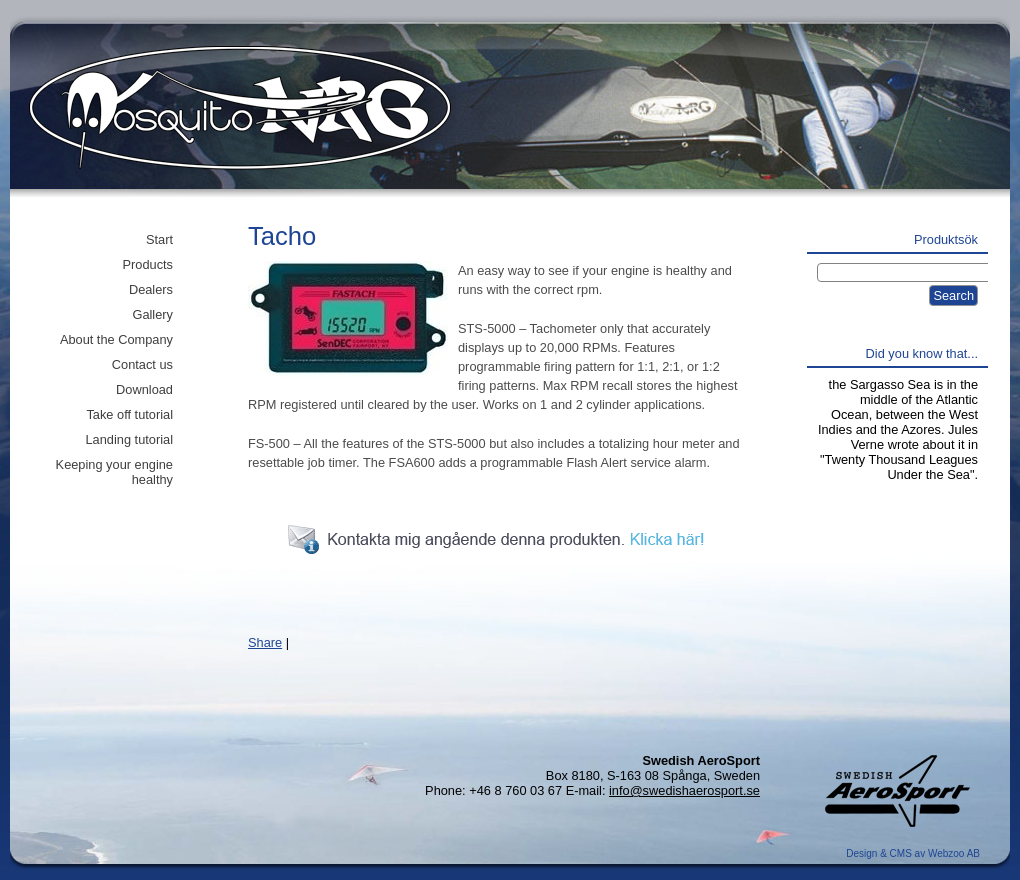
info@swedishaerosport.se (684, 790)
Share (265, 642)
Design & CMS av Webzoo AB (913, 853)
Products (147, 264)
